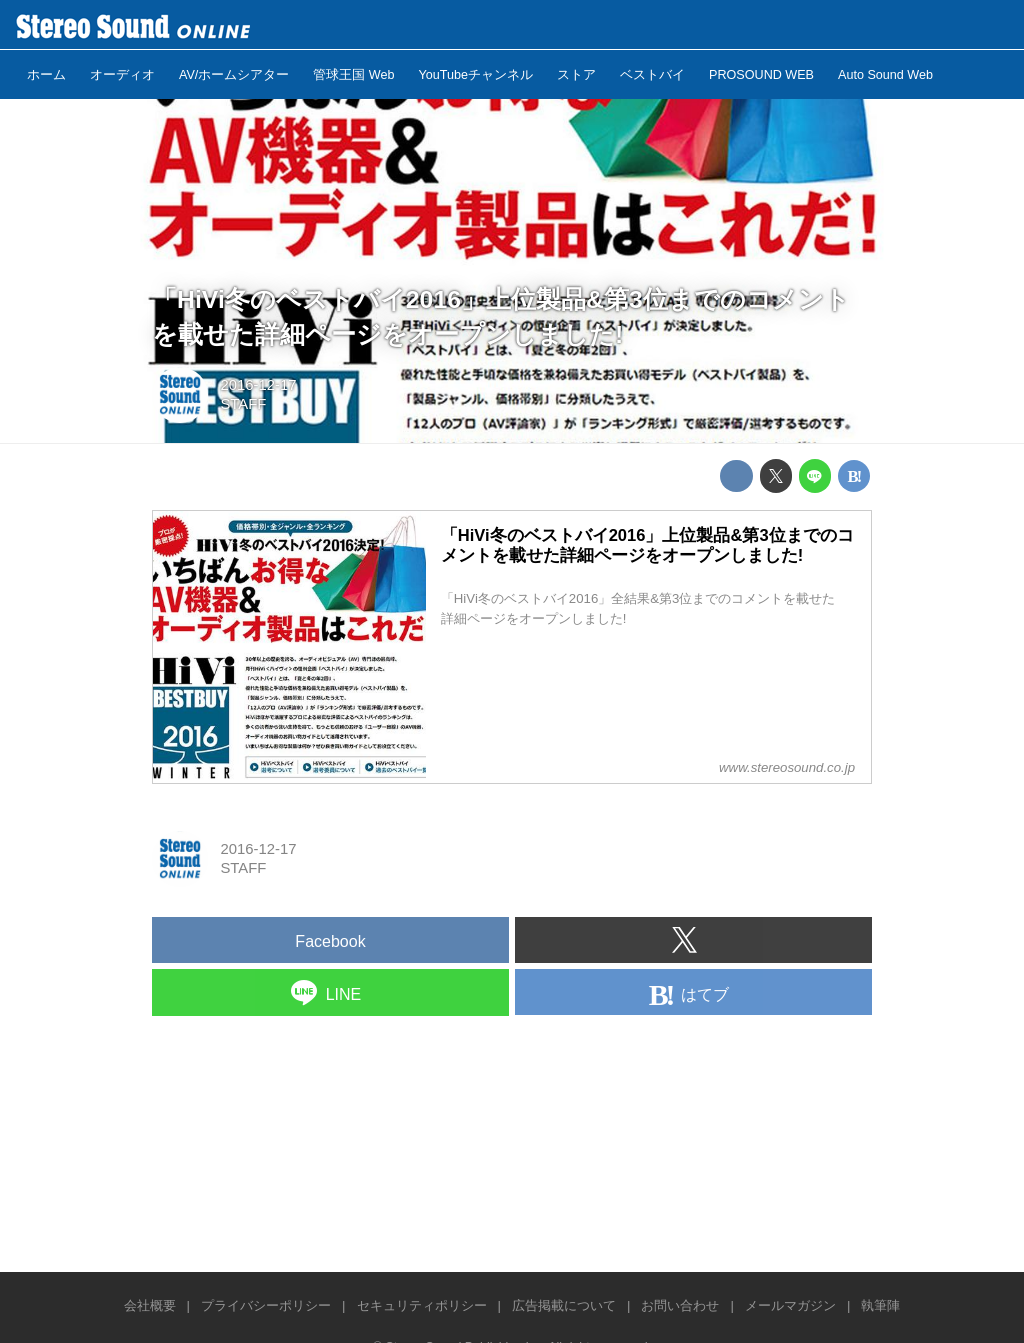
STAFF (243, 404)
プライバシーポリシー (266, 1305)
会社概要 (150, 1305)
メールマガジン (790, 1305)
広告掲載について (564, 1305)
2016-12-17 (258, 385)
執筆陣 (880, 1305)
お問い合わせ (680, 1305)
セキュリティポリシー (422, 1305)
